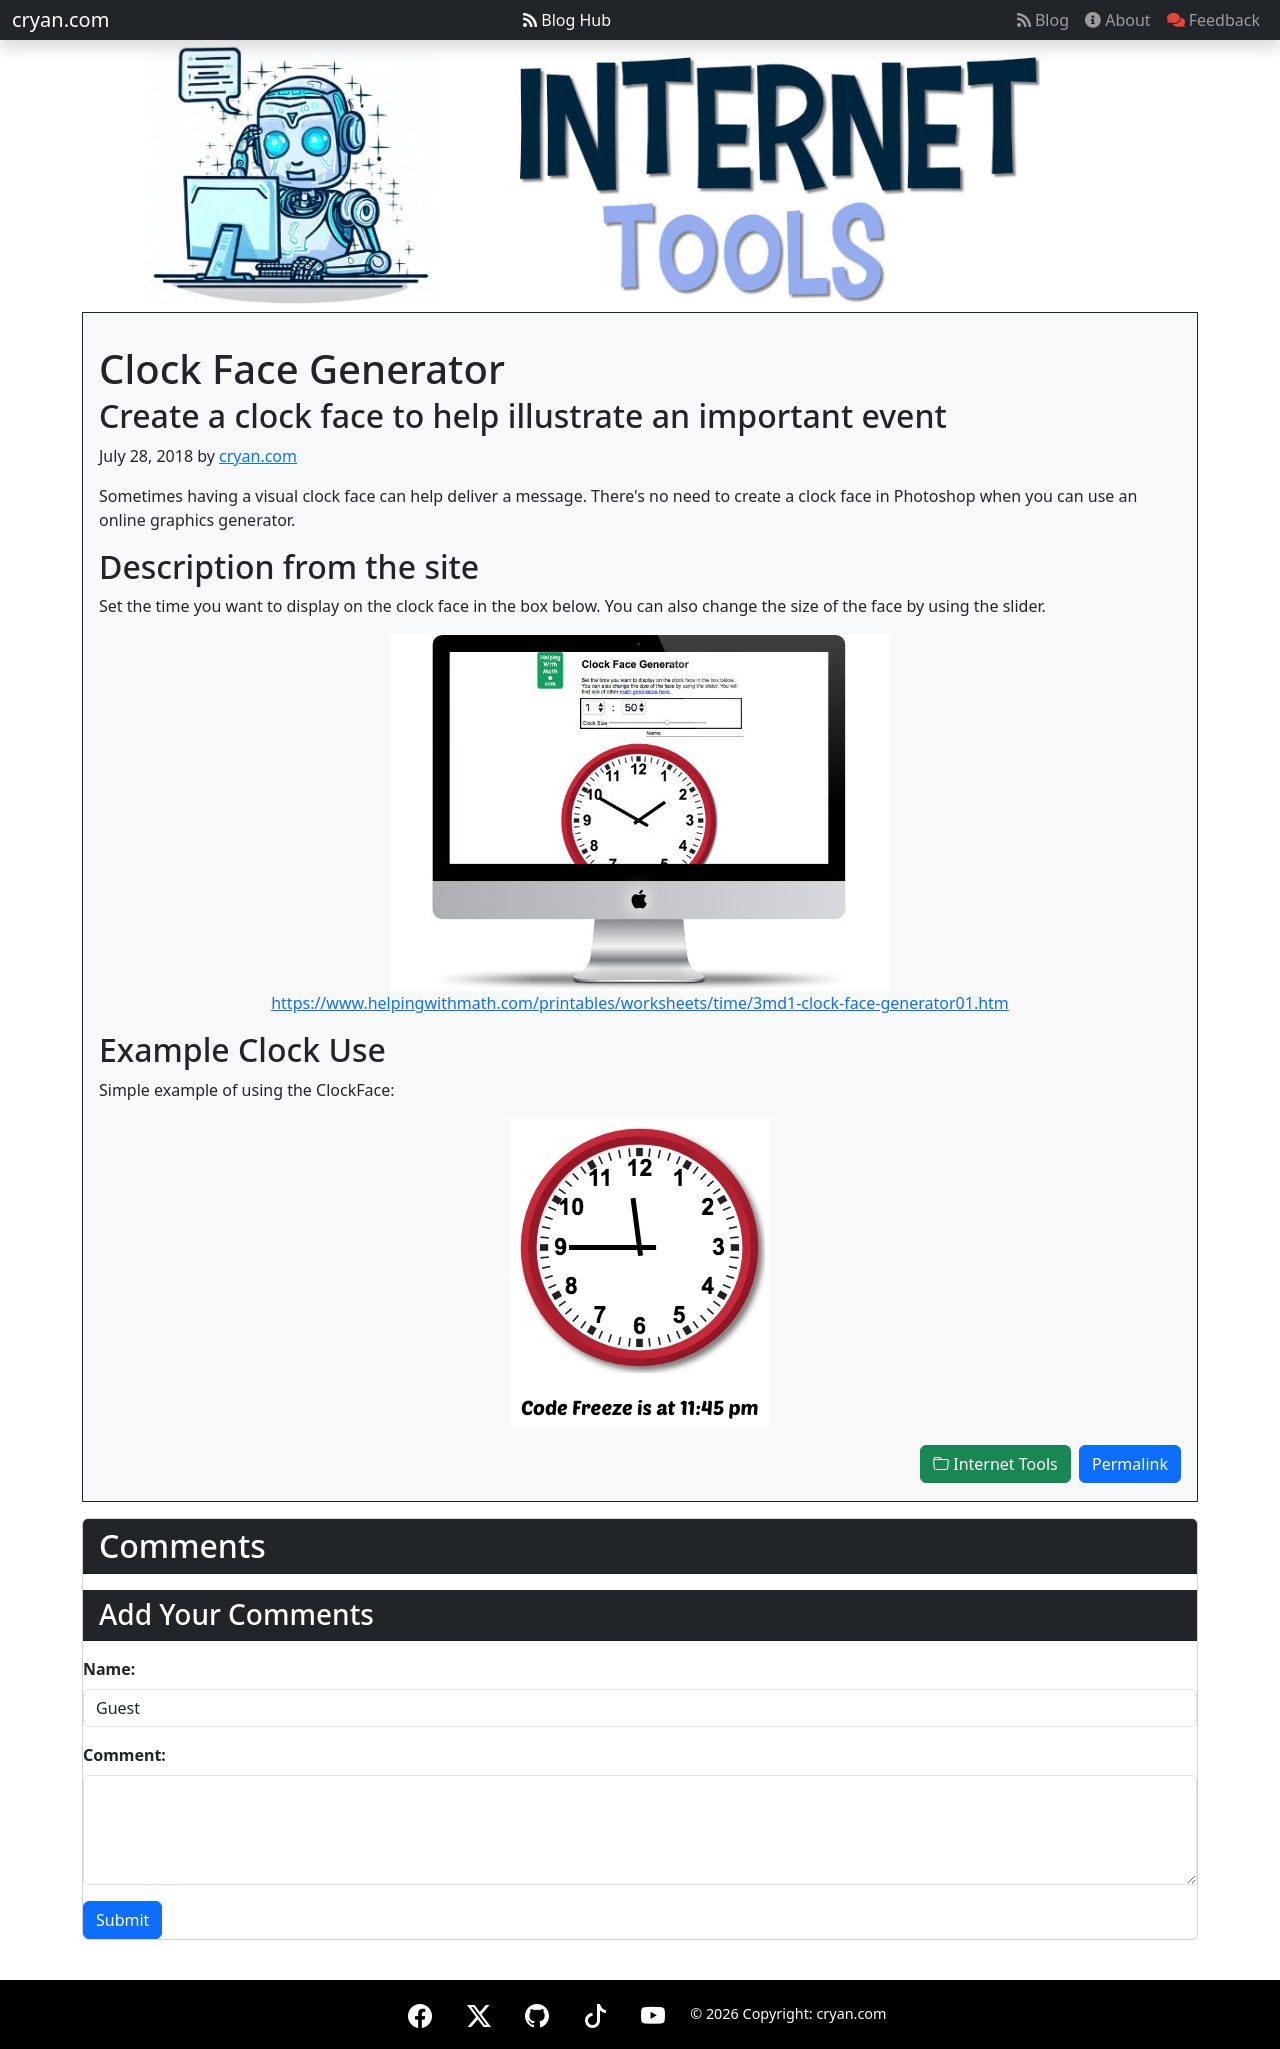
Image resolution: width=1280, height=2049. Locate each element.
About (1118, 20)
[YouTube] (653, 2012)
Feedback (1213, 20)
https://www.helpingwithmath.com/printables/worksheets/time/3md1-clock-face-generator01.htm (640, 1003)
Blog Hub (567, 20)
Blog (1043, 20)
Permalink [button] (1130, 1464)
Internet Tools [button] (995, 1464)
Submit (122, 1920)
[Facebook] (420, 2012)
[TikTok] (595, 2012)
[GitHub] (537, 2012)
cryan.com (60, 19)
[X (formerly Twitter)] (479, 2012)
